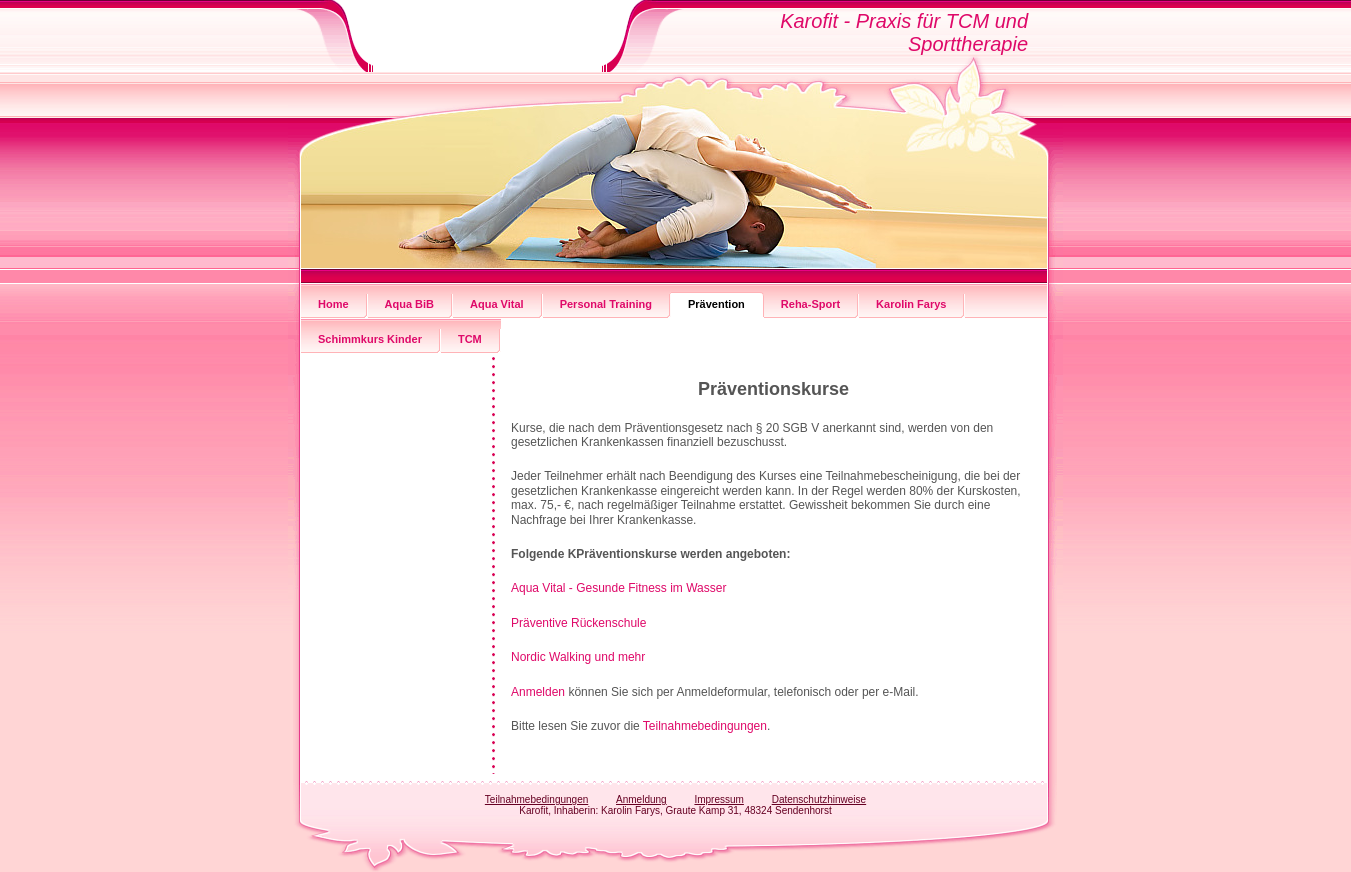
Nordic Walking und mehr (578, 657)
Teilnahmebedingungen (705, 726)
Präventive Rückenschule (578, 623)
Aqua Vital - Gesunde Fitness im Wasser (618, 588)
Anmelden (539, 692)
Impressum (718, 799)
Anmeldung (641, 799)
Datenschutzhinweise (819, 799)
